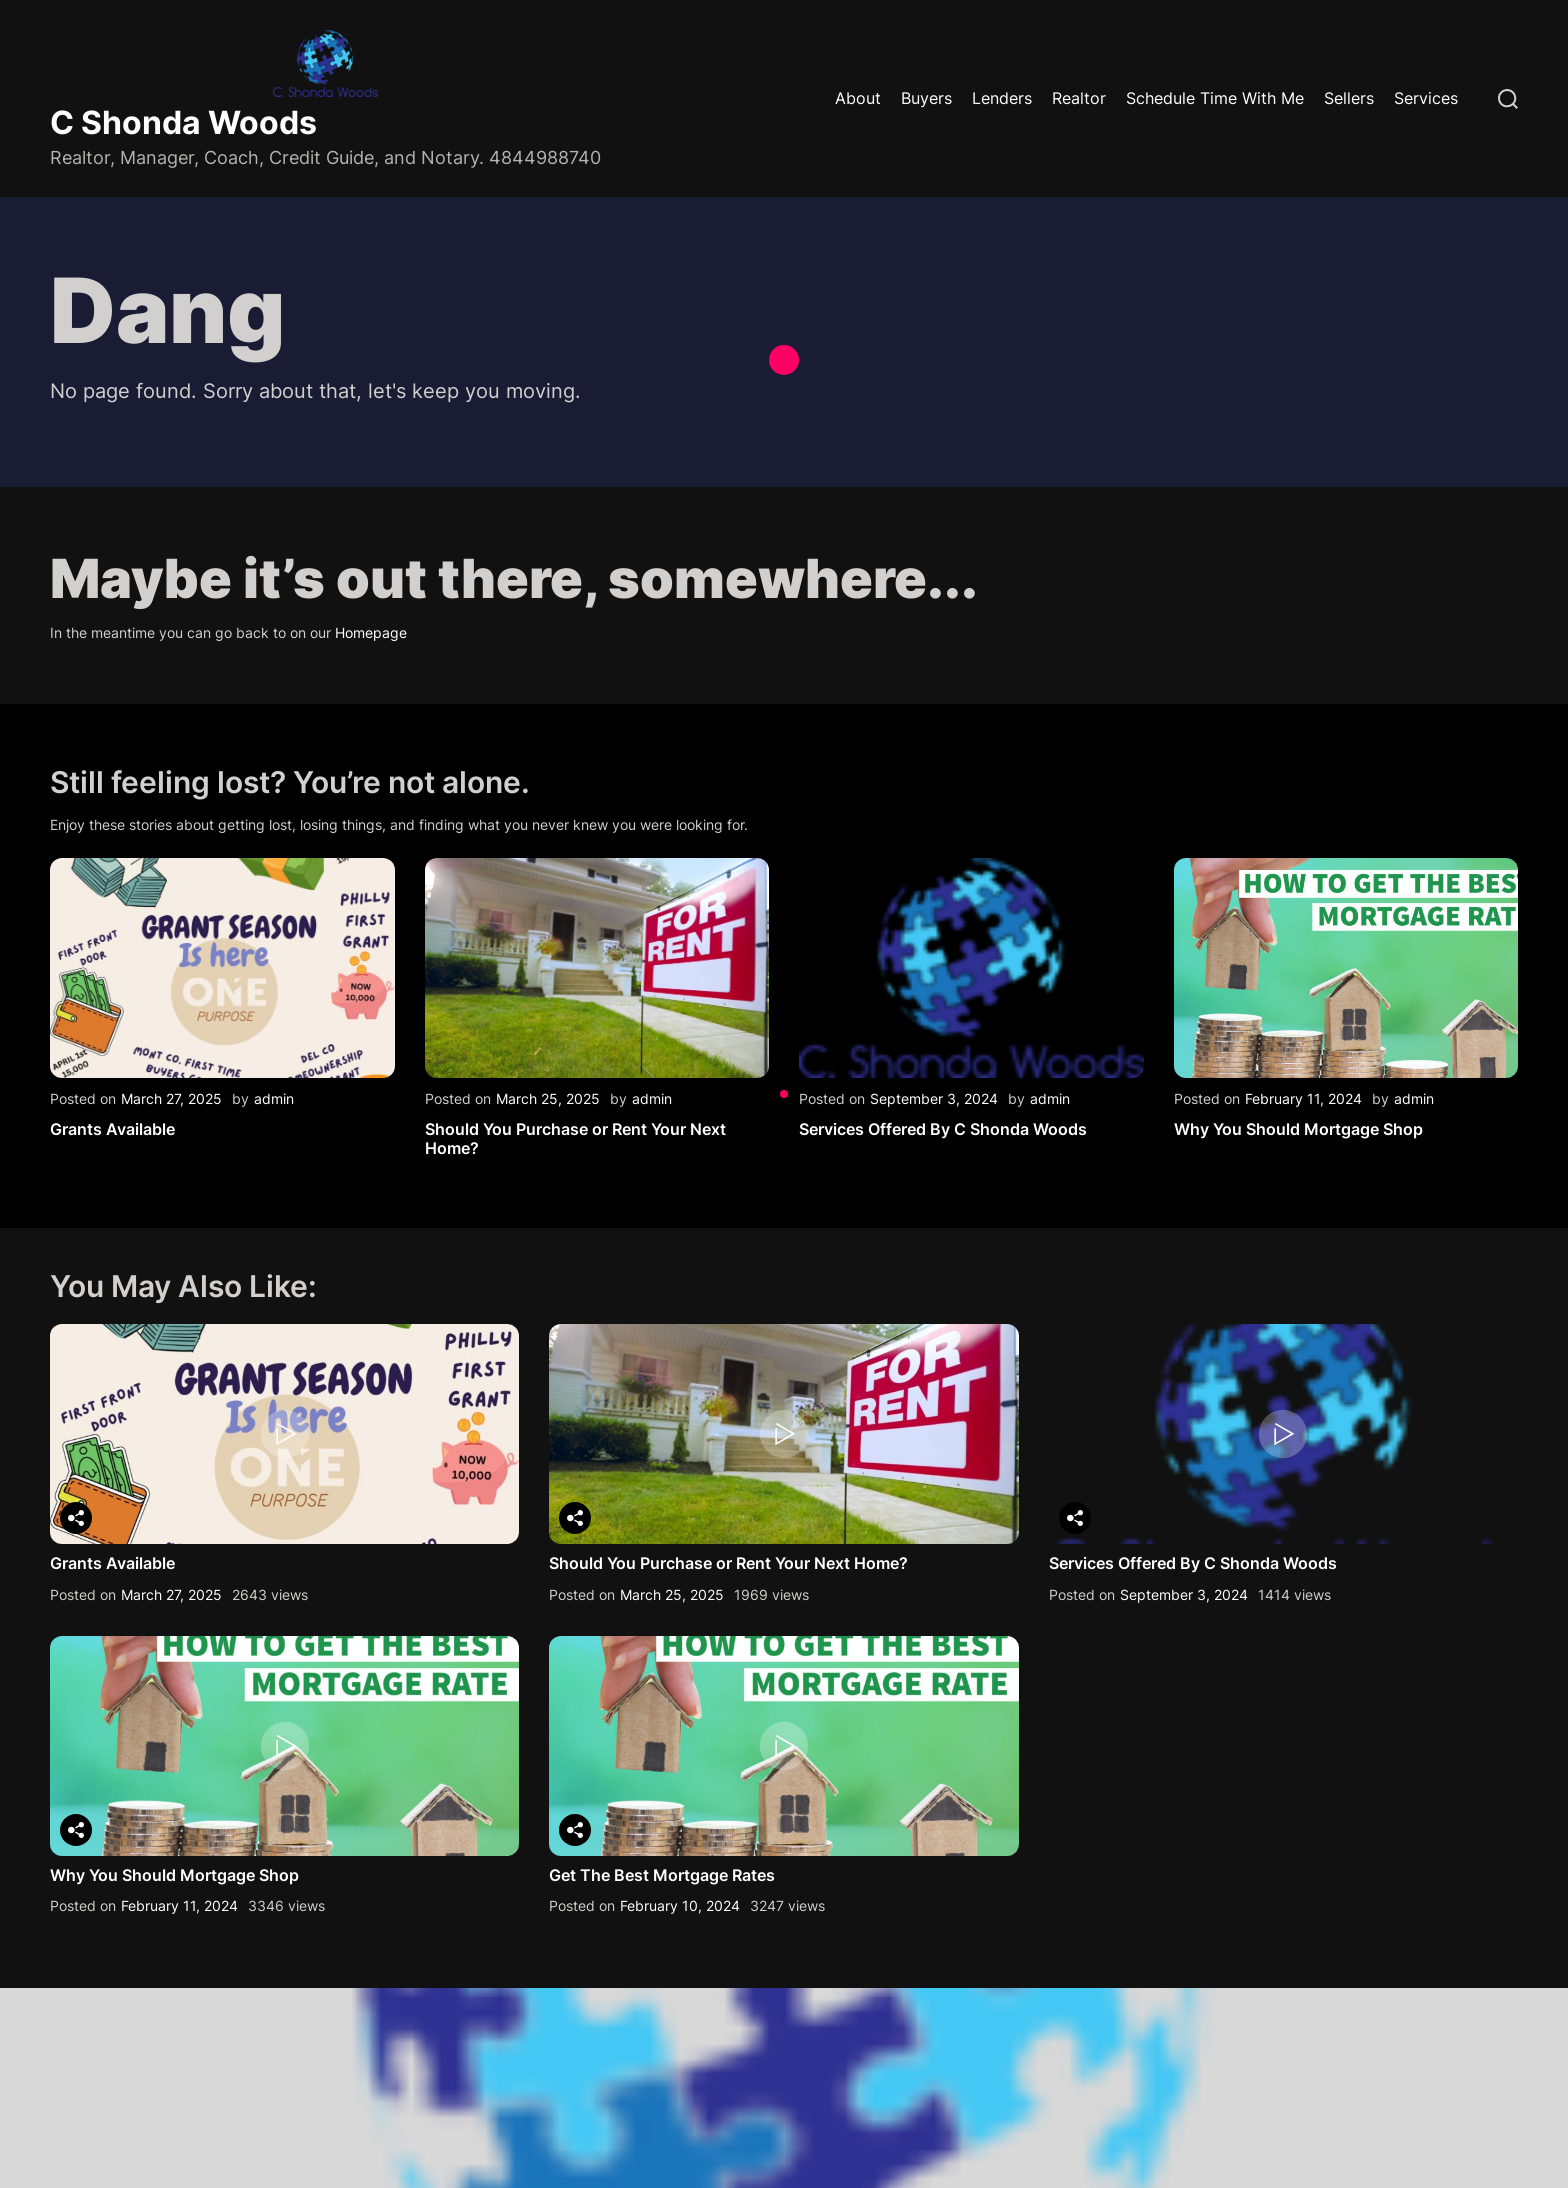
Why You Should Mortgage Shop (1298, 1129)
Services (1426, 98)
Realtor (1079, 98)
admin (274, 1098)
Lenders (1002, 98)
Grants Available (112, 1129)
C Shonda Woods (183, 123)
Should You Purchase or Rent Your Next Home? (575, 1138)
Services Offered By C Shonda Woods (943, 1129)
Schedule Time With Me (1215, 98)
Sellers (1349, 98)
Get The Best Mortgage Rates (662, 1875)
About (858, 98)
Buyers (926, 98)
